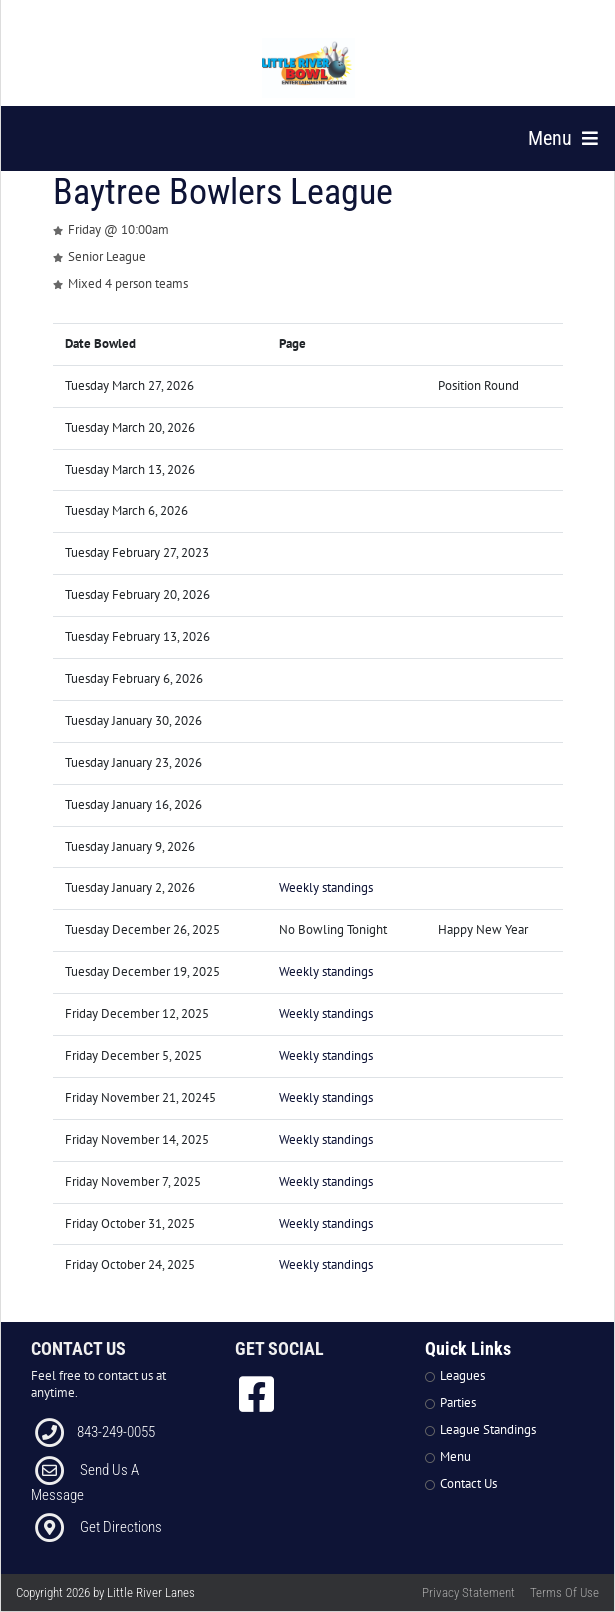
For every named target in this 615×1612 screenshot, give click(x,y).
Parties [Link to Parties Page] (458, 1402)
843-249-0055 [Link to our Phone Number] (116, 1432)
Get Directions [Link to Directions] (121, 1527)
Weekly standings (326, 887)
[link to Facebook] (256, 1394)
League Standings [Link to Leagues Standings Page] (488, 1429)
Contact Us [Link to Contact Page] (468, 1483)
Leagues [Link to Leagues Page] (462, 1375)
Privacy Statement (468, 1592)
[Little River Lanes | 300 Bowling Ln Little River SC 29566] (309, 68)
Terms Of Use (564, 1592)
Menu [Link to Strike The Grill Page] (455, 1456)
